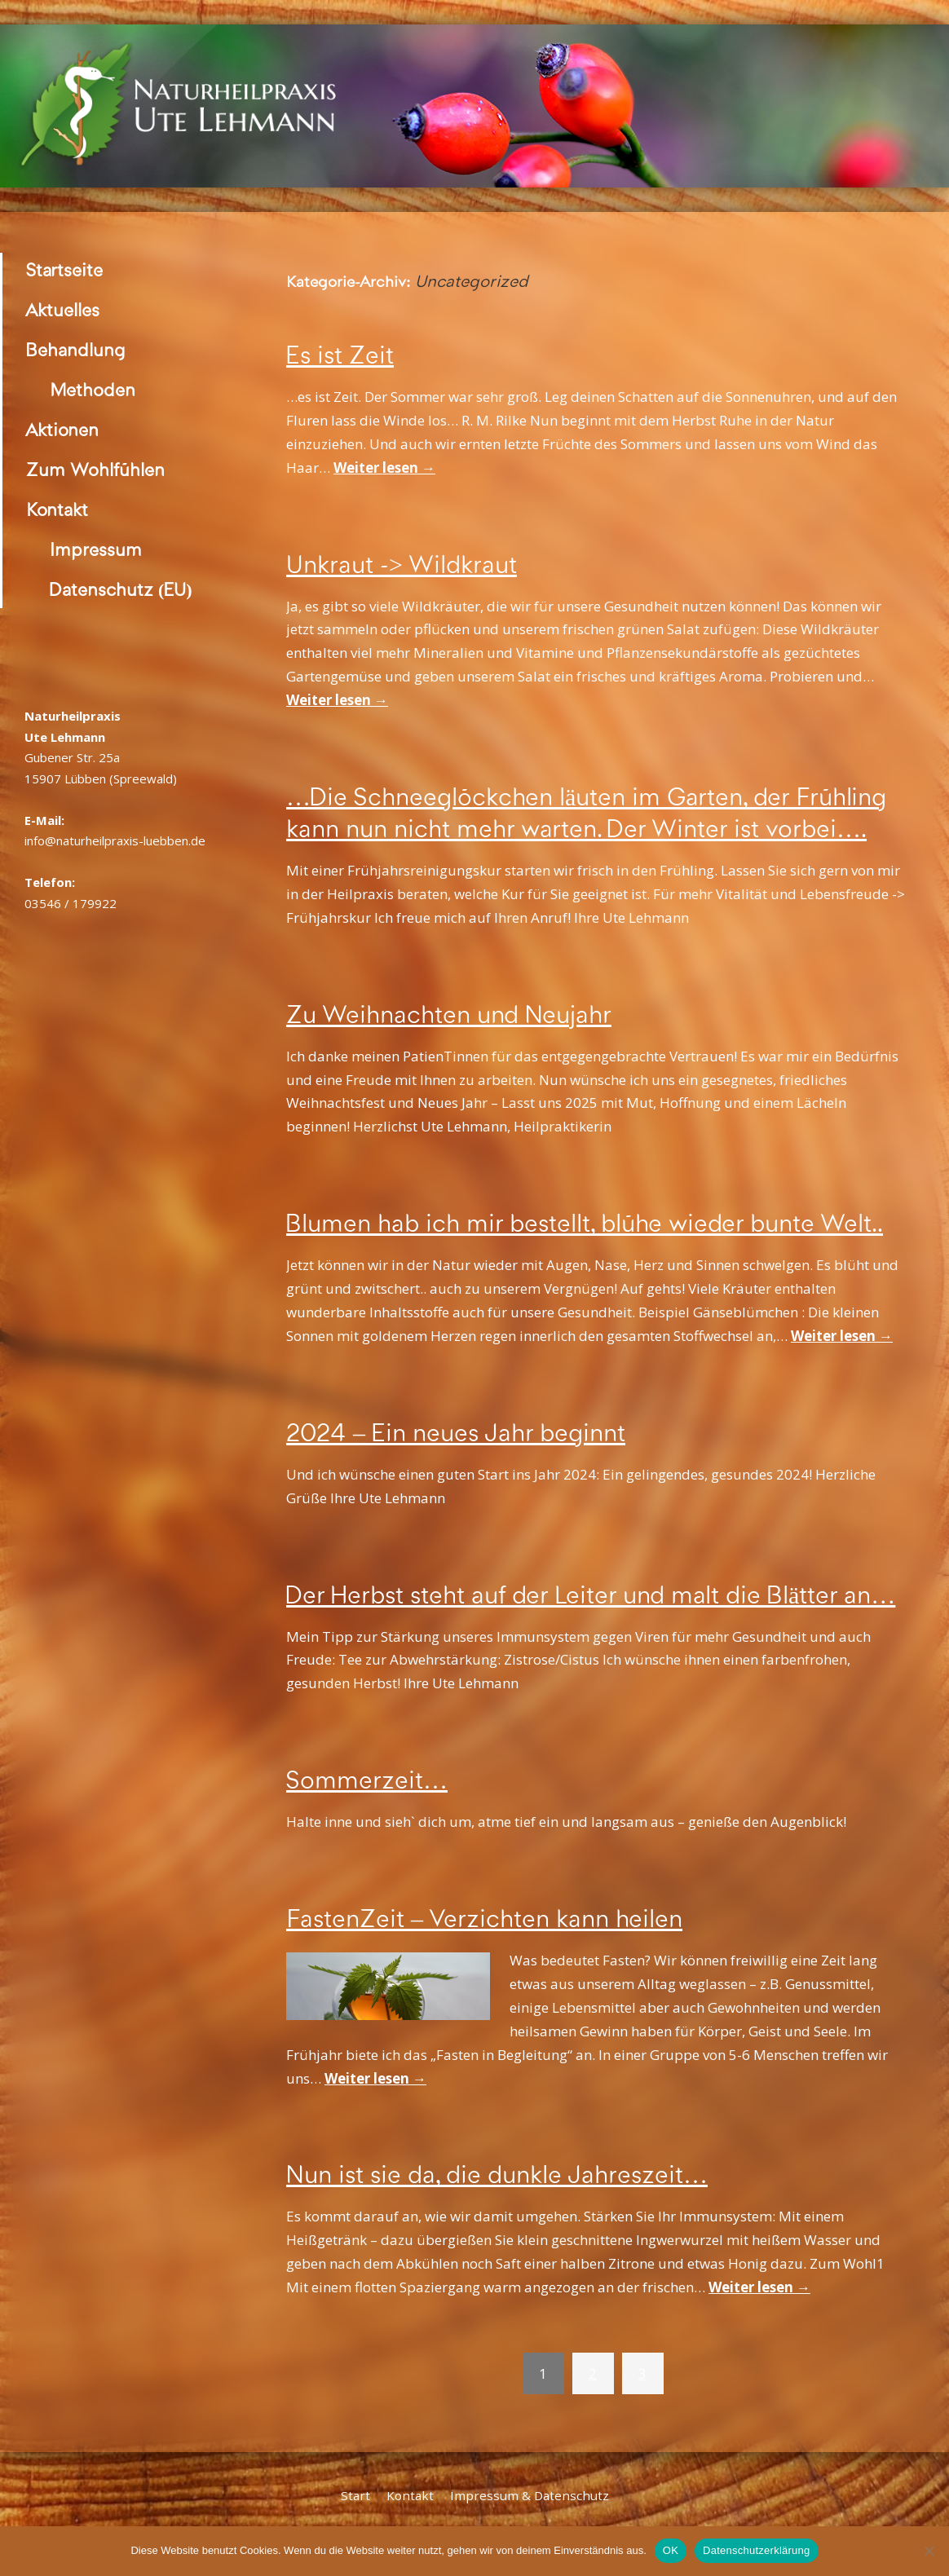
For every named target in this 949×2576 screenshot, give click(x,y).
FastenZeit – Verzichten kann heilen (484, 1919)
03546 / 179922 (70, 903)
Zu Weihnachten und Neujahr (448, 1015)
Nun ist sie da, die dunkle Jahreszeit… (497, 2175)
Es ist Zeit (340, 355)
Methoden (92, 390)
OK (670, 2550)
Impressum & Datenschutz (529, 2495)
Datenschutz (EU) (121, 590)
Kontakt (57, 510)
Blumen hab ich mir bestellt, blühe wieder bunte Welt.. (584, 1223)
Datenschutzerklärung (756, 2550)
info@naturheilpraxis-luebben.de (114, 840)
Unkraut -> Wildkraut (401, 565)
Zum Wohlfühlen (95, 470)
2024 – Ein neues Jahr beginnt (455, 1433)
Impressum (96, 550)
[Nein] (928, 2551)
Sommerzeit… (367, 1780)
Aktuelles (62, 310)
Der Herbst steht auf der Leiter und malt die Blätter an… (590, 1595)
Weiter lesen (384, 467)
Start (355, 2495)
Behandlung (76, 350)
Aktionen (62, 430)
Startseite (64, 270)
